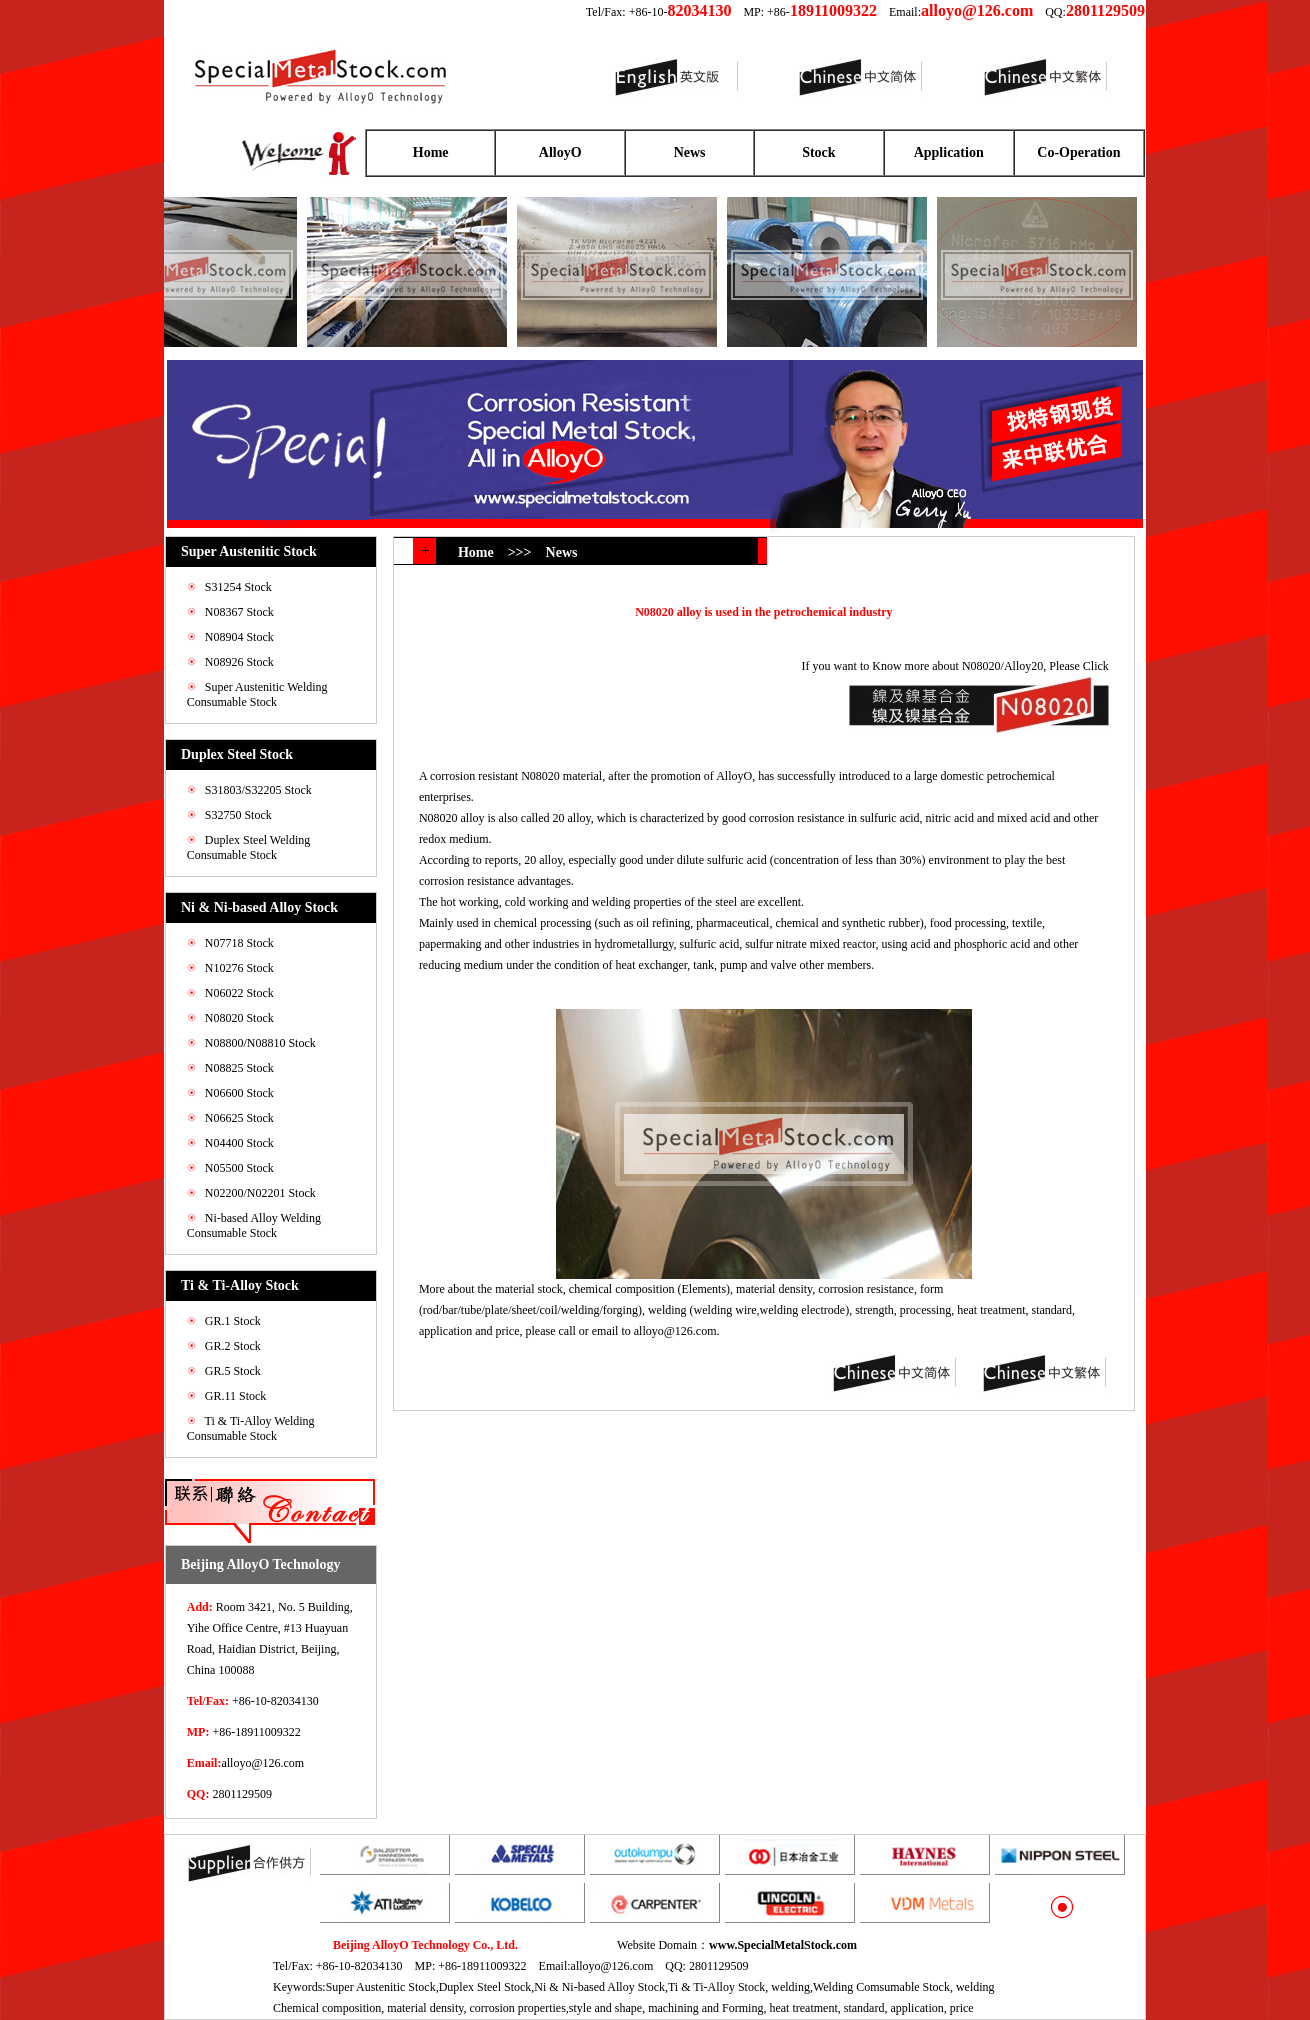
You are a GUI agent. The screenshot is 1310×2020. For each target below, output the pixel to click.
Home (431, 152)
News (690, 152)
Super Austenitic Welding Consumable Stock (257, 694)
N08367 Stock (239, 612)
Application (949, 152)
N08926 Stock (239, 662)
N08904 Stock (239, 637)
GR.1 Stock (233, 1321)
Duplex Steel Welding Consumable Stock (248, 847)
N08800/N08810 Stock (260, 1043)
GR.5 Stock (233, 1371)
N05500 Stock (239, 1168)
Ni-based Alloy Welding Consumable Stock (254, 1225)
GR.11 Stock (236, 1396)
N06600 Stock (239, 1093)
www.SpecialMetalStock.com (783, 1945)
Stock (818, 152)
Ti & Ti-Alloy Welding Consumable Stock (251, 1428)
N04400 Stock (239, 1143)
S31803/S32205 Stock (258, 790)
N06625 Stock (239, 1118)
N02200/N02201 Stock (260, 1193)
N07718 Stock (239, 943)
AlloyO (560, 152)
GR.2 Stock (233, 1346)
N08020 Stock (239, 1018)
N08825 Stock (239, 1068)
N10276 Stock (239, 968)
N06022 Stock (239, 993)
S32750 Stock (238, 815)
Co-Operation (1078, 152)
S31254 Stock (238, 587)
